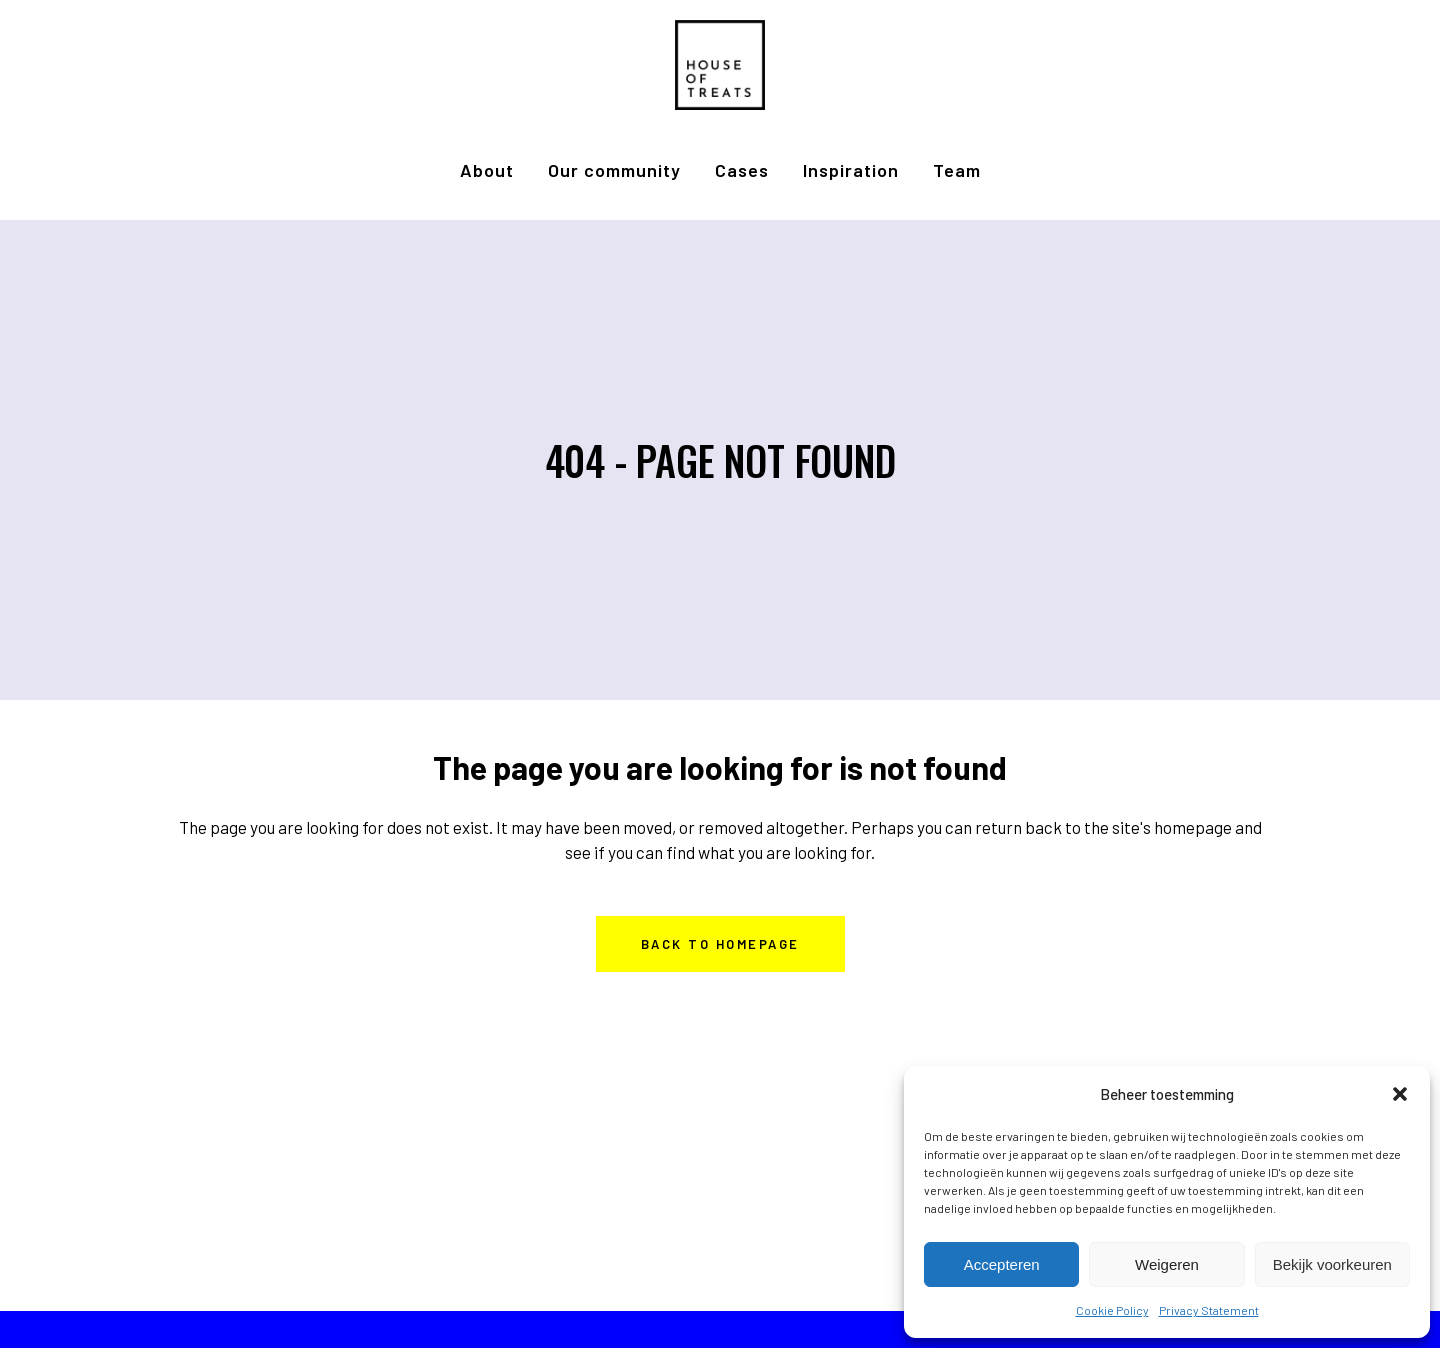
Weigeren (1167, 1264)
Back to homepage (720, 944)
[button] (1400, 1094)
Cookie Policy (1112, 1310)
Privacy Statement (1209, 1310)
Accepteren (1002, 1264)
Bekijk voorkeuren (1332, 1264)
